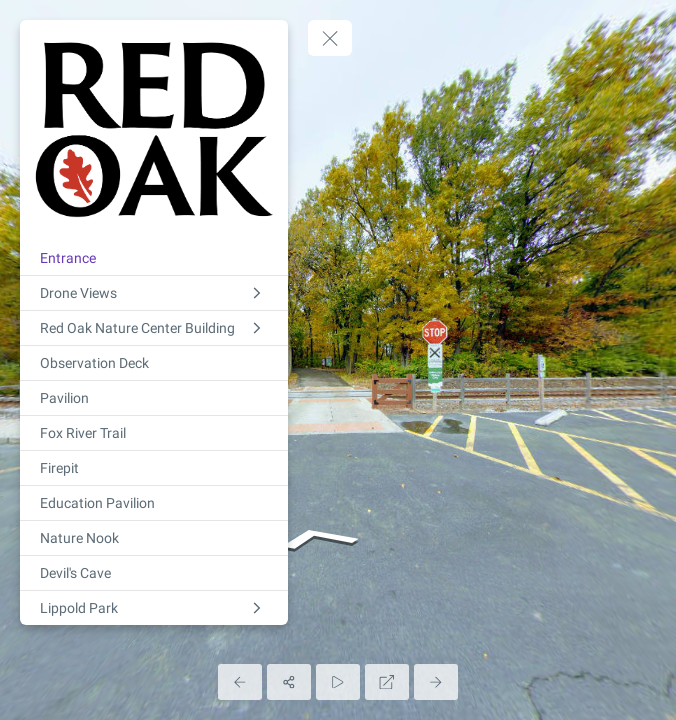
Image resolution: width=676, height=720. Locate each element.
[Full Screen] (387, 682)
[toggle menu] (330, 38)
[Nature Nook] (154, 538)
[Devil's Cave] (154, 573)
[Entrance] (154, 258)
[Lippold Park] (154, 608)
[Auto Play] (338, 682)
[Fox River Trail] (154, 433)
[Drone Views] (154, 293)
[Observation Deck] (154, 363)
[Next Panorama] (436, 682)
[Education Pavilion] (154, 503)
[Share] (289, 682)
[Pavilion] (154, 398)
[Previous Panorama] (240, 682)
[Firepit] (154, 468)
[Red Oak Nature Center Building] (154, 328)
